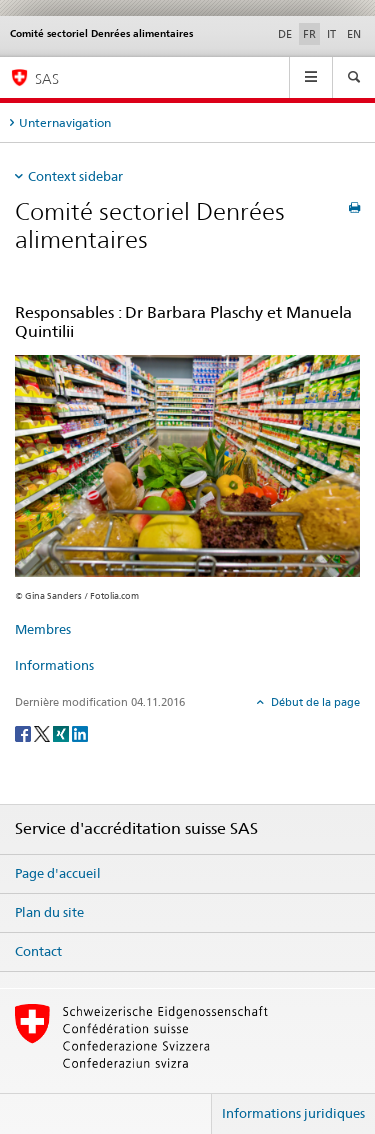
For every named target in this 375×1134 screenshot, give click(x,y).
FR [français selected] (309, 34)
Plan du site (49, 912)
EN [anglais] (354, 34)
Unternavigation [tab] (65, 122)
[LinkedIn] (80, 732)
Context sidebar (75, 176)
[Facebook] (24, 732)
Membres (43, 629)
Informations (54, 665)
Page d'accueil (58, 873)
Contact (38, 951)
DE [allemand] (285, 34)
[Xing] (62, 732)
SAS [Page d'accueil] (47, 78)
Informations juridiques (293, 1113)
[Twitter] (43, 732)
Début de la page (314, 702)
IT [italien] (331, 34)
